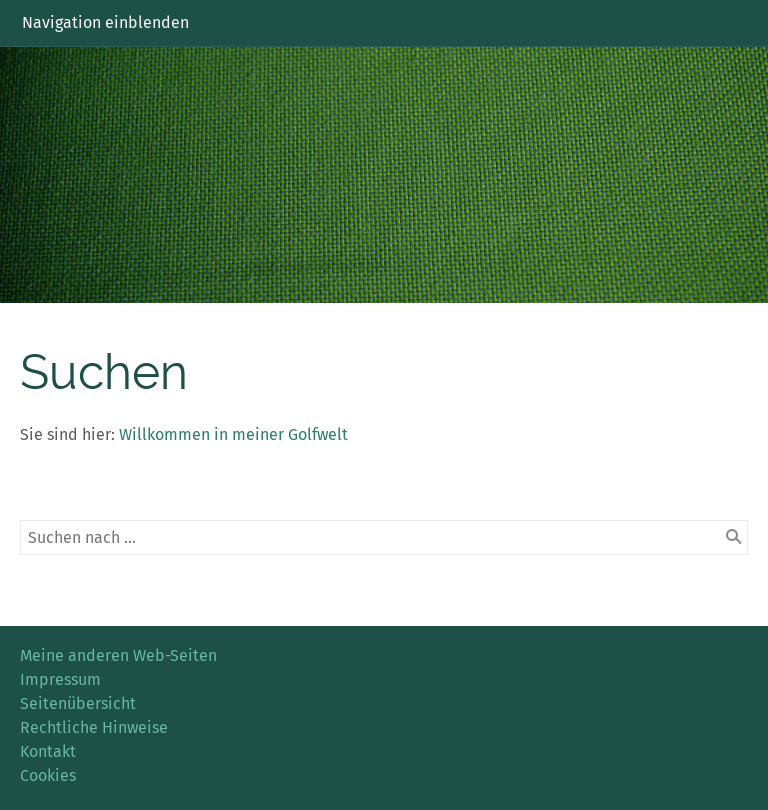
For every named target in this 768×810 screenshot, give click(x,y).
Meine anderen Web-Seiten (118, 655)
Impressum (60, 679)
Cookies (48, 775)
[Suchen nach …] (384, 537)
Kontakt (48, 751)
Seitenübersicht (78, 703)
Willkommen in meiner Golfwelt (233, 434)
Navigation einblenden (105, 22)
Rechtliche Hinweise (94, 727)
